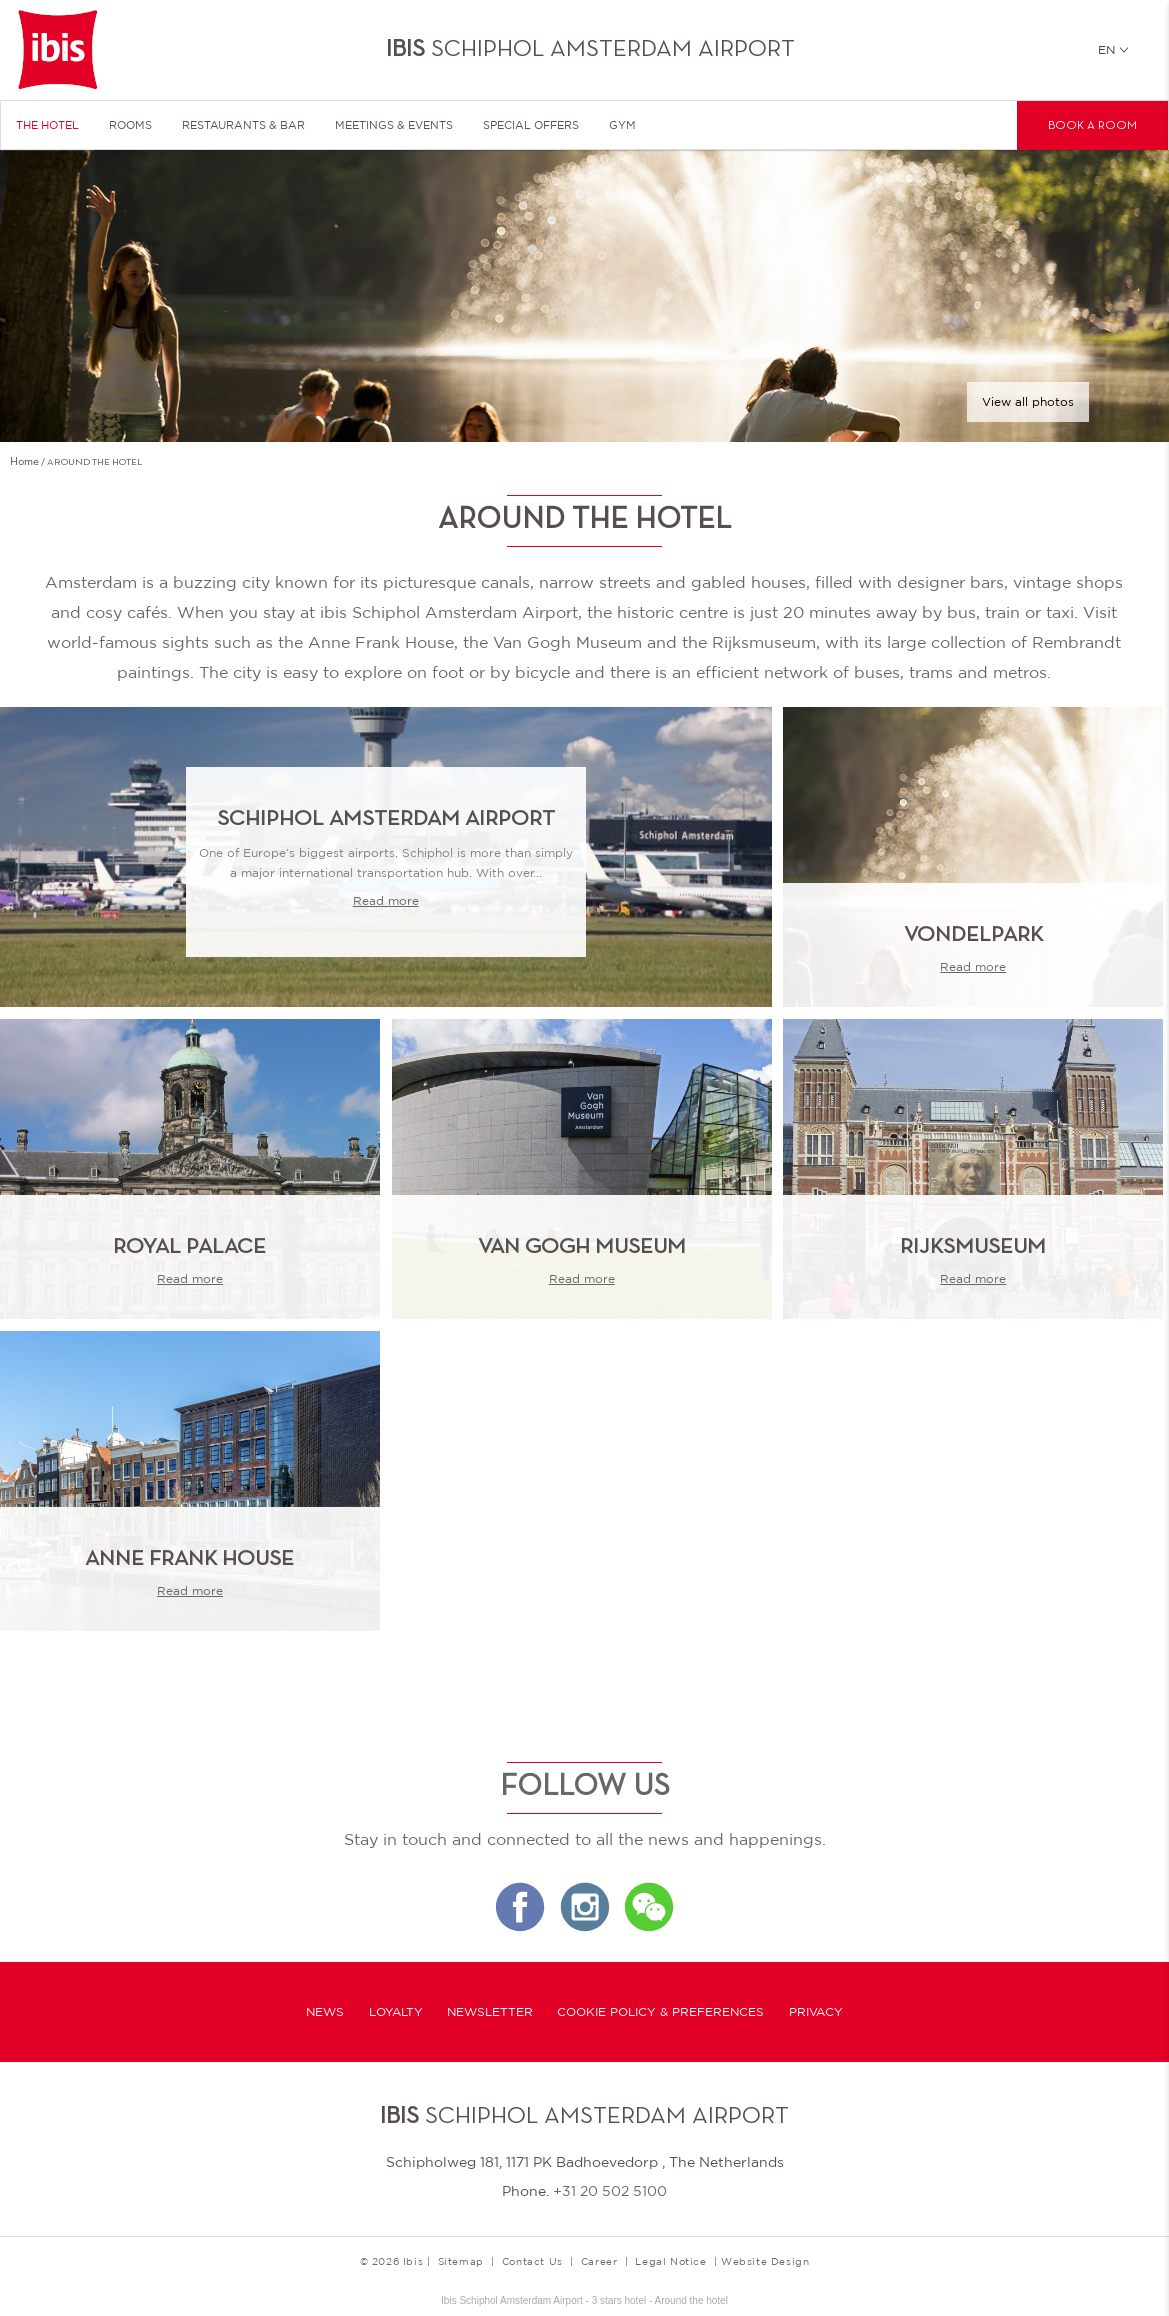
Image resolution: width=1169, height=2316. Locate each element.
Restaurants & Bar (243, 125)
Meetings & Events (394, 125)
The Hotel (47, 125)
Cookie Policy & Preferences (660, 2012)
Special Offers (531, 125)
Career (599, 2261)
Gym (622, 125)
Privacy (816, 2012)
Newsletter (490, 2012)
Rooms (130, 125)
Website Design (765, 2261)
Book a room (1092, 126)
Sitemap (461, 2261)
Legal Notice (670, 2261)
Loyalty (396, 2012)
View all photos (1028, 402)
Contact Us (532, 2261)
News (325, 2012)
